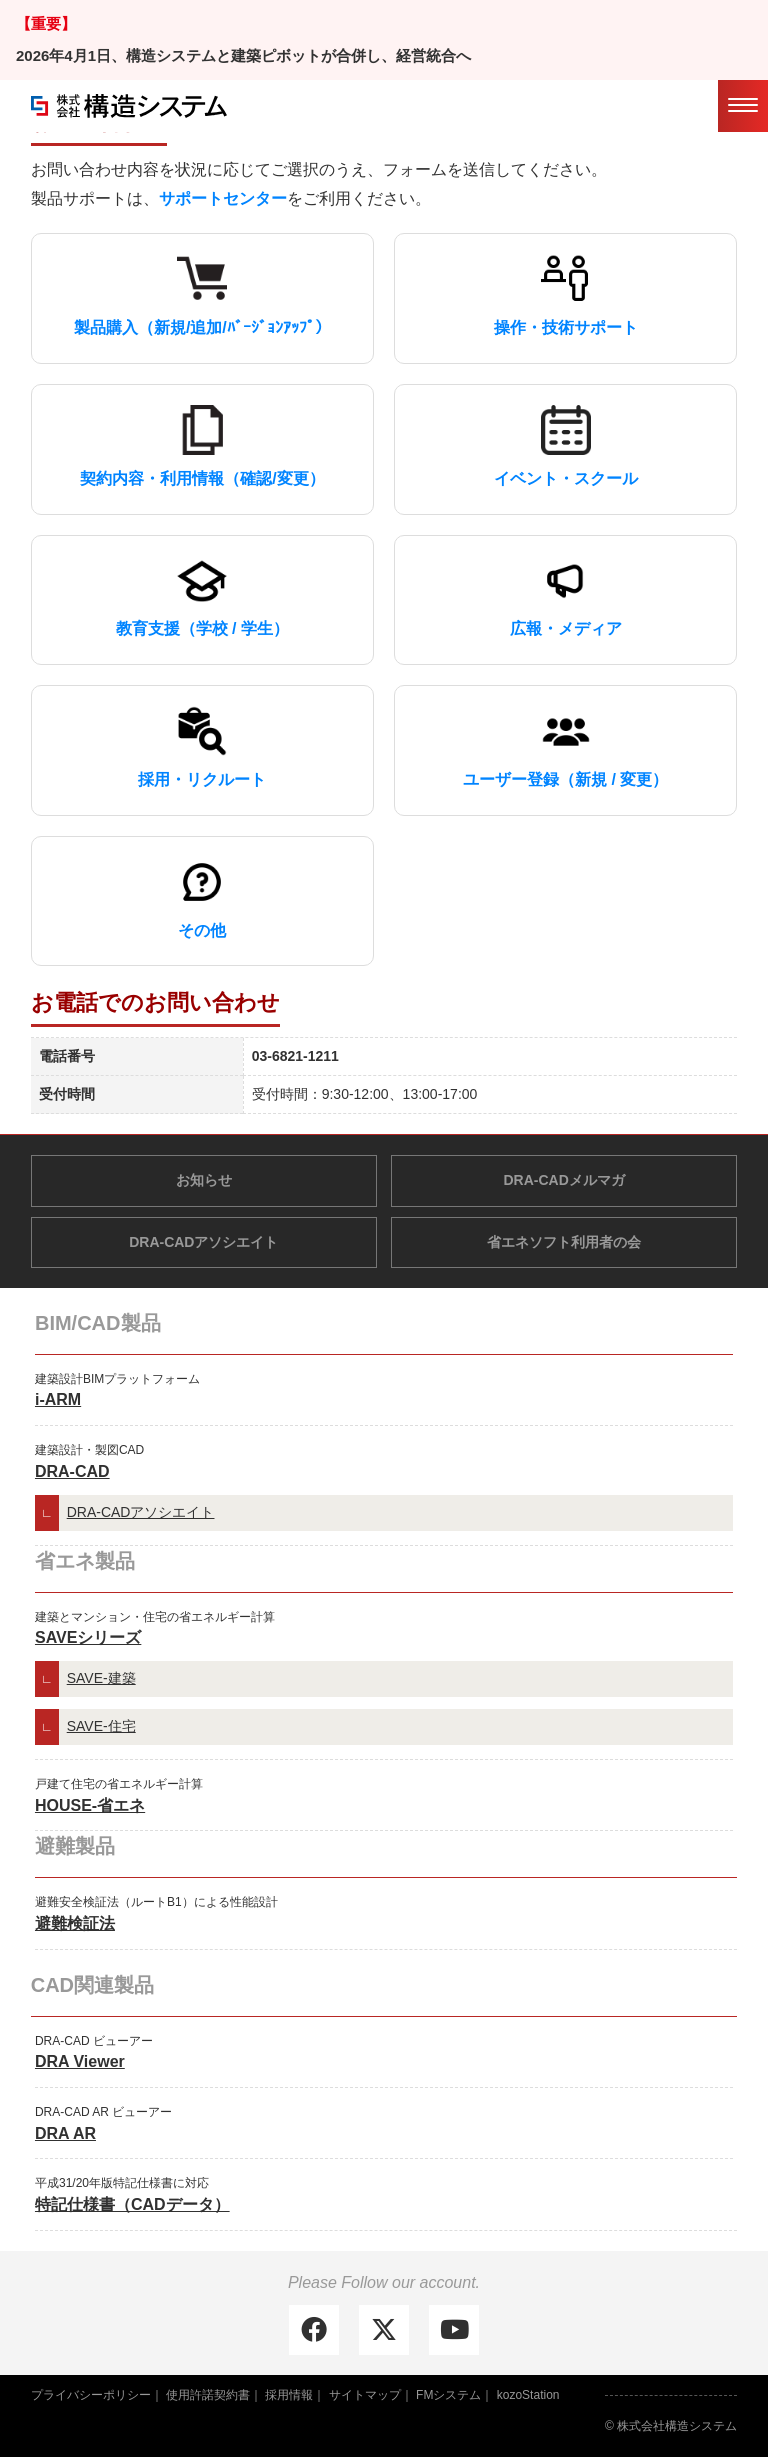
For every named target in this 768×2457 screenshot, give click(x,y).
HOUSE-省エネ (90, 1805)
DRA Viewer (80, 2061)
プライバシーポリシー (91, 2395)
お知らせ (204, 1180)
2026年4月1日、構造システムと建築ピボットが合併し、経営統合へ (243, 55)
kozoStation (528, 2395)
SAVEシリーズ (88, 1637)
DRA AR (65, 2133)
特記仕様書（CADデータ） (132, 2204)
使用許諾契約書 (208, 2395)
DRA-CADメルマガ (564, 1180)
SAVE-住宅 (101, 1726)
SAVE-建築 (101, 1678)
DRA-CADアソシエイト (203, 1242)
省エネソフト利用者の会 (564, 1242)
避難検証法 (75, 1923)
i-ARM (58, 1399)
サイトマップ (365, 2395)
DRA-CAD (72, 1471)
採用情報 (289, 2395)
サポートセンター (223, 198)
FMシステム (448, 2395)
